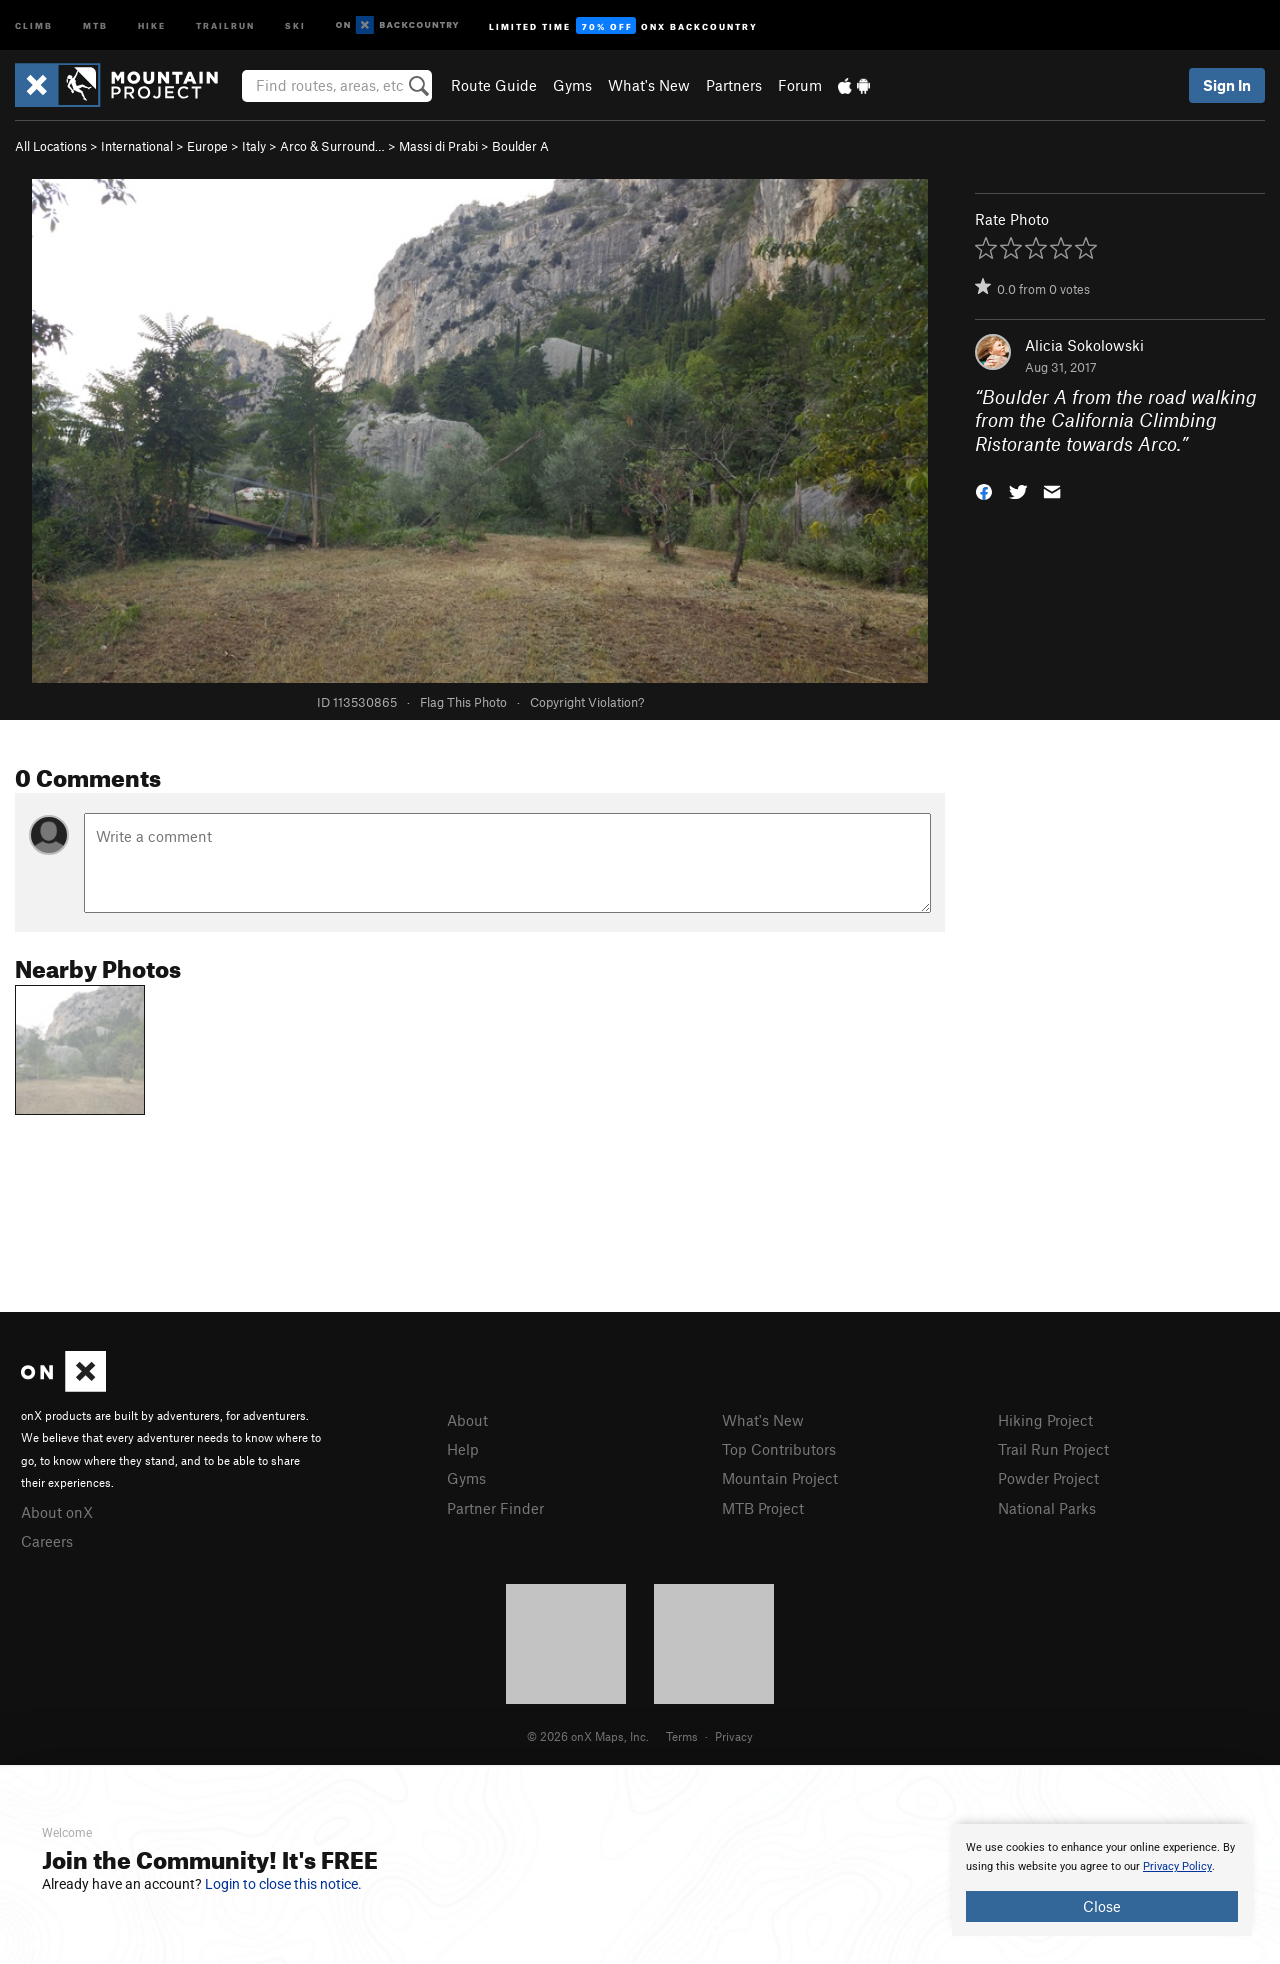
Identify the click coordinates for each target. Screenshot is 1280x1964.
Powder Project (1048, 1478)
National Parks (1047, 1508)
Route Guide (494, 85)
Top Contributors (779, 1449)
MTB (95, 24)
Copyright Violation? (587, 702)
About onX (57, 1512)
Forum (800, 85)
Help (463, 1449)
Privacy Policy (1177, 1866)
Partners (734, 85)
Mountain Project (780, 1478)
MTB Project (763, 1508)
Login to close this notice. (283, 1884)
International (137, 146)
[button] (984, 490)
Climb (34, 24)
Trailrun (225, 24)
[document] (1102, 1880)
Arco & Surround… (332, 146)
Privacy (734, 1736)
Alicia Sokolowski (1084, 345)
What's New (649, 85)
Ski (295, 24)
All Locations (51, 146)
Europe (207, 146)
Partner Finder (495, 1508)
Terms (682, 1736)
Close (1102, 1906)
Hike (152, 24)
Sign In (1227, 85)
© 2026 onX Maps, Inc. (588, 1736)
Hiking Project (1045, 1420)
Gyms (572, 85)
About (467, 1420)
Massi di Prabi (438, 146)
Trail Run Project (1053, 1449)
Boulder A (520, 146)
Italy (254, 146)
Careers (47, 1541)
